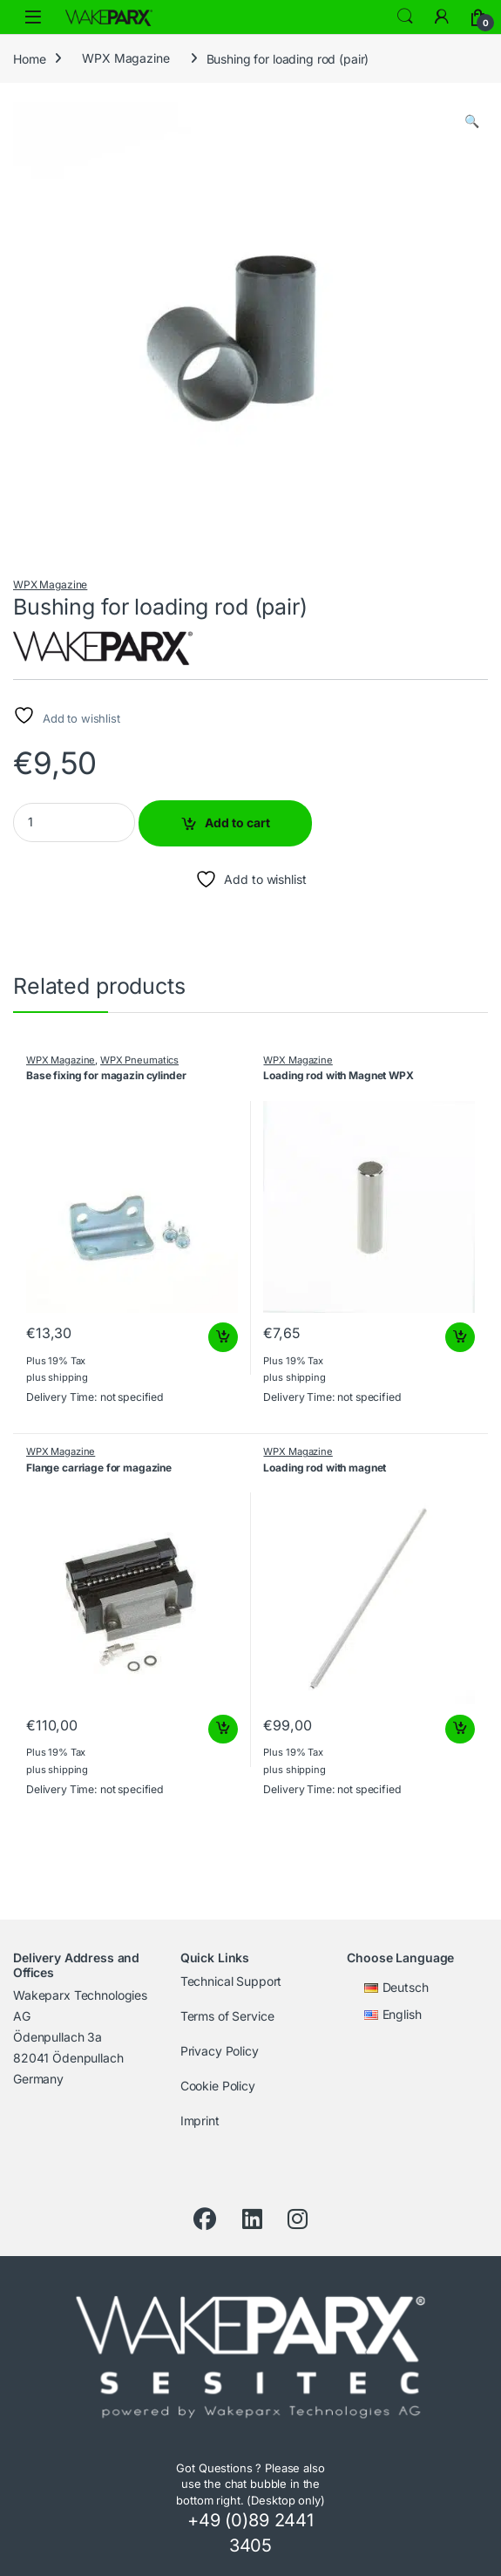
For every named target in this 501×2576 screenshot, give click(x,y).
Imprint (200, 2120)
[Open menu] (33, 17)
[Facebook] (204, 2219)
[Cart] (478, 16)
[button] (471, 121)
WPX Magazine (125, 58)
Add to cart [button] (223, 1337)
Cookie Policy (217, 2085)
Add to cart (237, 822)
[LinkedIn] (252, 2219)
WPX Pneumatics (139, 1060)
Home (29, 58)
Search (405, 16)
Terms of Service (227, 2015)
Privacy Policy (219, 2050)
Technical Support (231, 1981)
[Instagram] (297, 2219)
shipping (68, 1377)
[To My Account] (441, 16)
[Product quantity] (74, 822)
